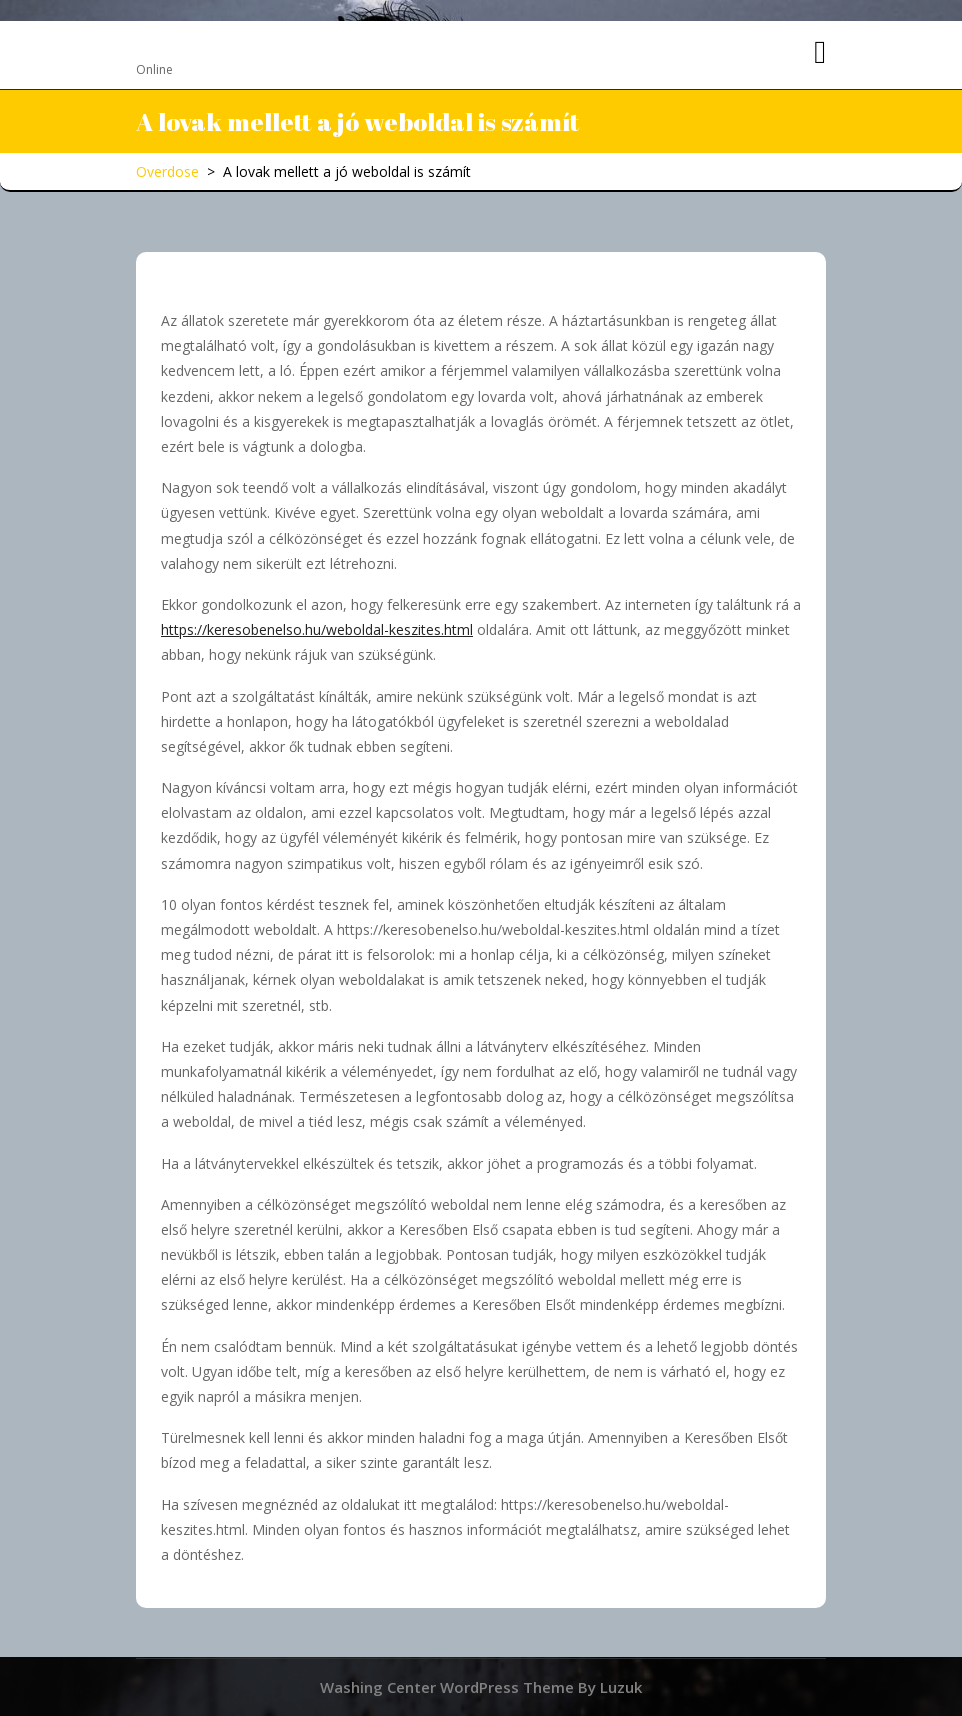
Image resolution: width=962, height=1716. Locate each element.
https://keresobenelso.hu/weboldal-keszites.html (317, 629)
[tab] (820, 53)
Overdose (192, 43)
